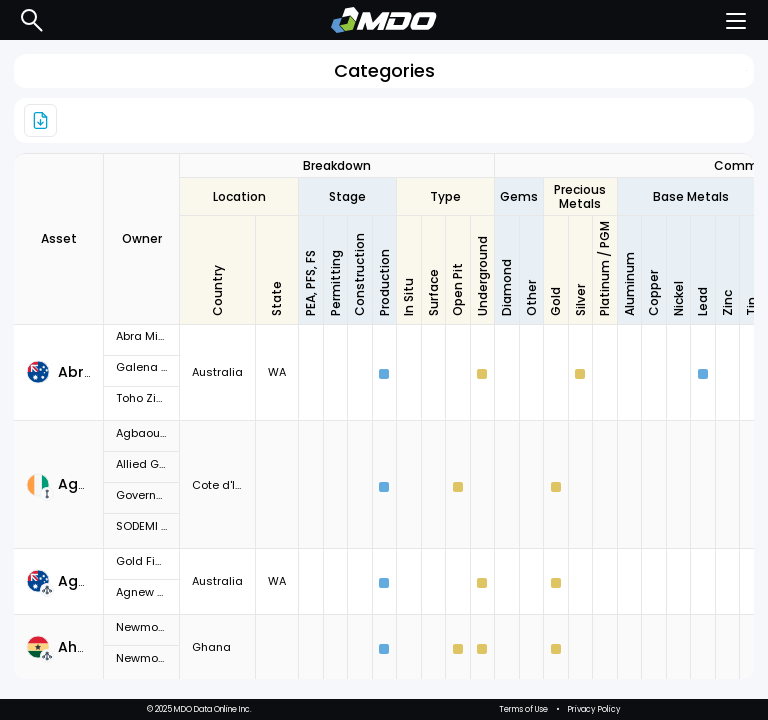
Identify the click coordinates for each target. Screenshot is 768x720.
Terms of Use (523, 709)
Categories (384, 70)
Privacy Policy (594, 709)
